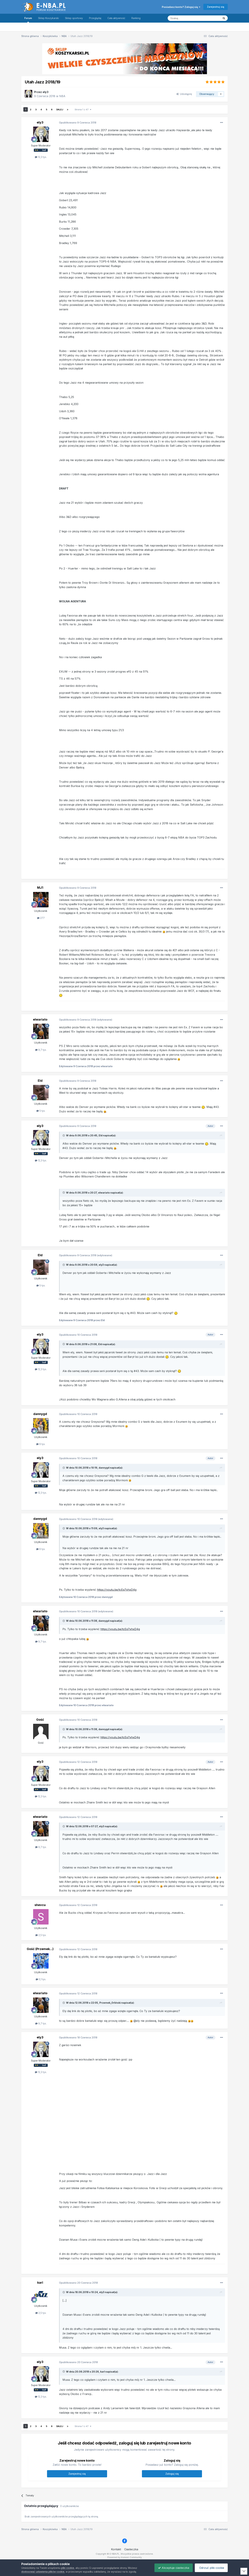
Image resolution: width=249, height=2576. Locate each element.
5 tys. (40, 1110)
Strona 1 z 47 (83, 109)
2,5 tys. (40, 1935)
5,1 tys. (41, 1979)
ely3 (45, 92)
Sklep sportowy (74, 18)
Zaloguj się (172, 2473)
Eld (40, 1080)
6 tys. (40, 1444)
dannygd (40, 1414)
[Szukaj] (185, 18)
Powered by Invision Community (124, 2557)
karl (40, 2282)
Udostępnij (184, 93)
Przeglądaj (95, 18)
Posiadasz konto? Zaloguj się (181, 6)
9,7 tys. (41, 1049)
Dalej (59, 109)
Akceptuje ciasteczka (173, 2567)
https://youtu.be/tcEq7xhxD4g (116, 1589)
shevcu (40, 1905)
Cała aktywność (116, 18)
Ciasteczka (131, 2549)
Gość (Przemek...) (40, 1949)
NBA (62, 96)
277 (41, 917)
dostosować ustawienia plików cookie (42, 2571)
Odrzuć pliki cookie (211, 2567)
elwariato (40, 1019)
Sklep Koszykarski (48, 18)
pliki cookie (67, 2567)
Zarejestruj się (215, 6)
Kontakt (116, 2549)
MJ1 (40, 887)
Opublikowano (77, 122)
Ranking (136, 18)
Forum (28, 20)
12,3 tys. (41, 157)
